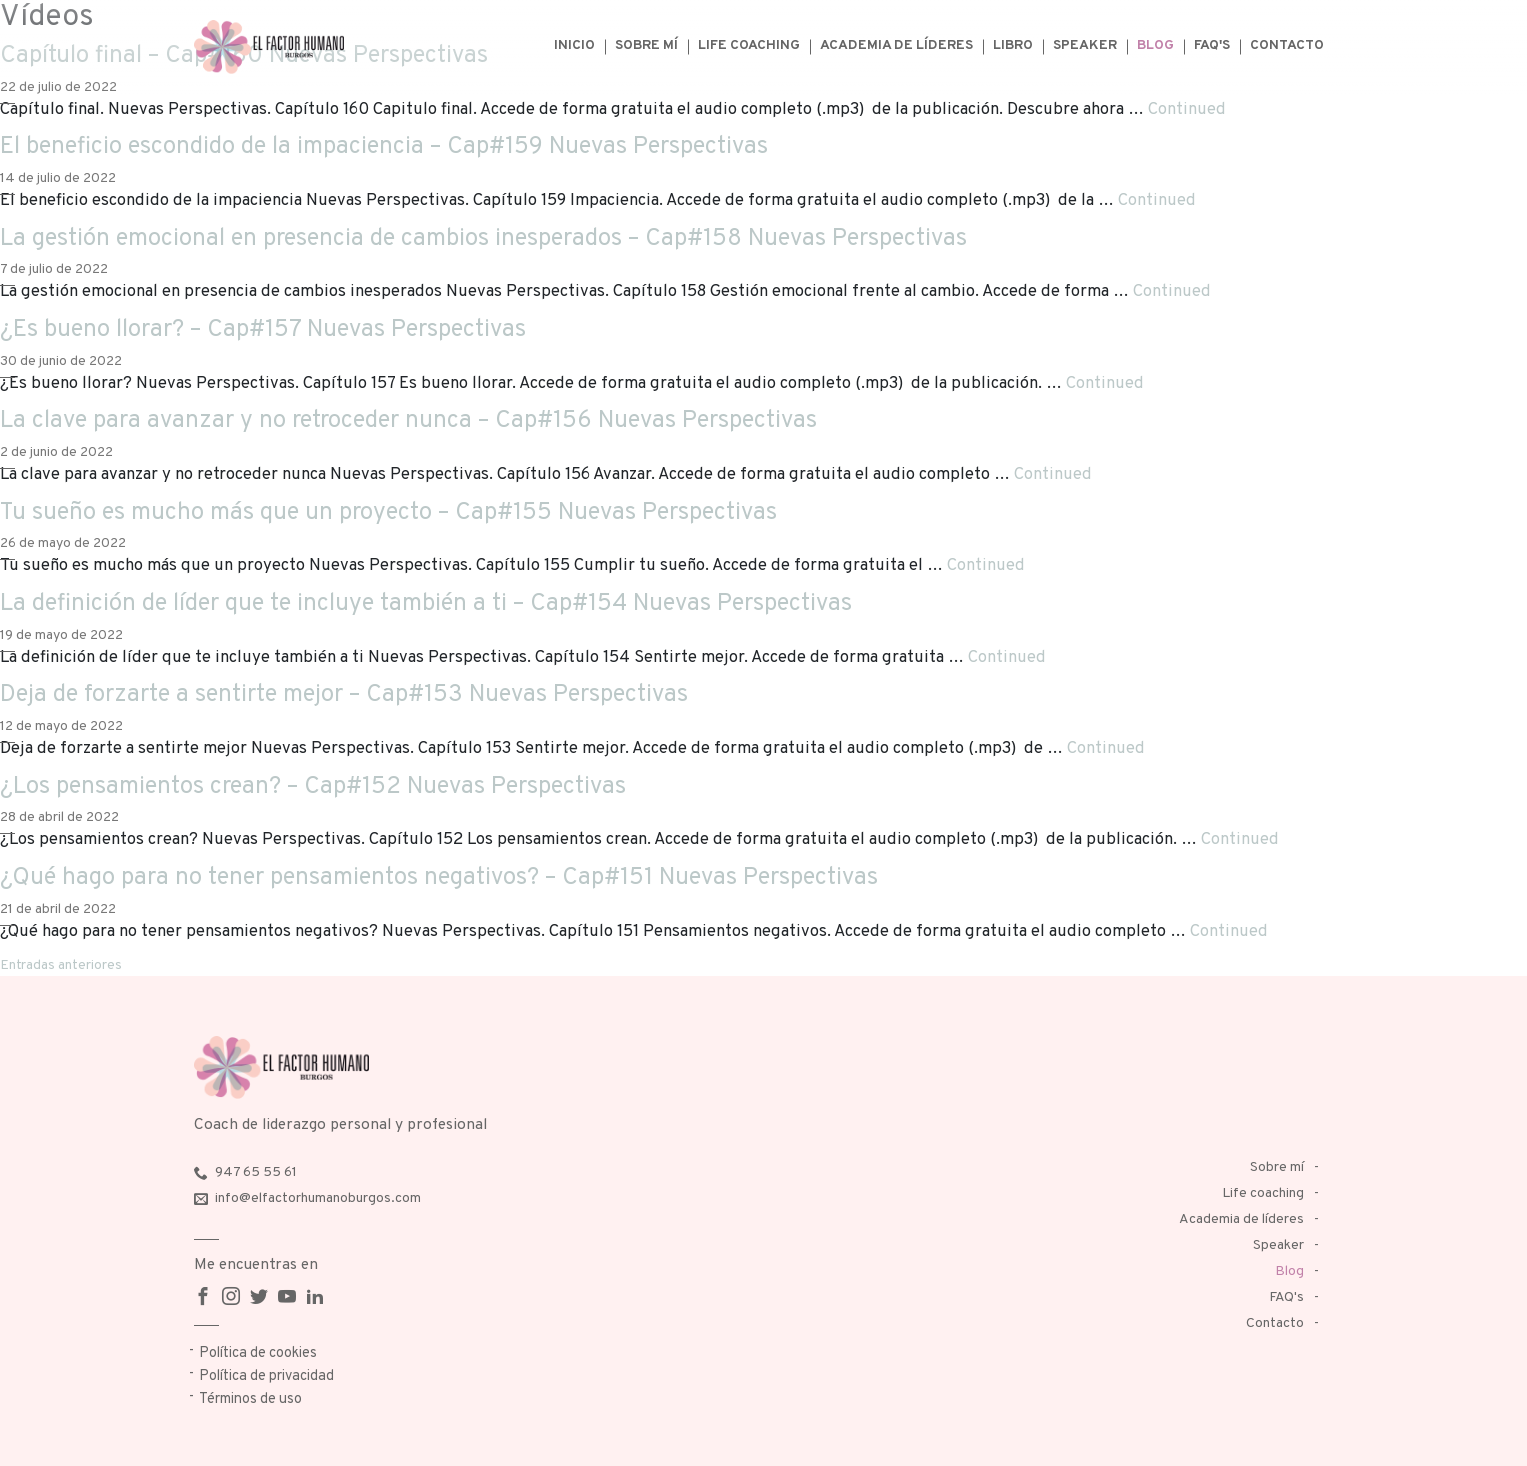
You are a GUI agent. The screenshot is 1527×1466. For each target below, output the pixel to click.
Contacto (1287, 45)
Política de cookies (258, 1353)
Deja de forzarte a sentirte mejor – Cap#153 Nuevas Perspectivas (344, 695)
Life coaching (749, 45)
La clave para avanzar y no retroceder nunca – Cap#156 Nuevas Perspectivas (408, 421)
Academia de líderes (896, 45)
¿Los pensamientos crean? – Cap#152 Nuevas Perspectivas (313, 787)
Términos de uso (250, 1399)
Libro (1013, 45)
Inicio (574, 45)
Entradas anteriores (61, 965)
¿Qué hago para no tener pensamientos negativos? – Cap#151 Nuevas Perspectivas (439, 878)
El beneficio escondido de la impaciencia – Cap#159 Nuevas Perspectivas (384, 147)
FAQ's (1212, 45)
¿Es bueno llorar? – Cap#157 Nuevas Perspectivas (263, 330)
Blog (1155, 45)
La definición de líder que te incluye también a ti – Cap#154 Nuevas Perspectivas (426, 604)
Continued (1187, 109)
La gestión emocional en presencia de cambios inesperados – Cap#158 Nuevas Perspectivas (483, 239)
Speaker (1085, 45)
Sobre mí (646, 45)
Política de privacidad (266, 1376)
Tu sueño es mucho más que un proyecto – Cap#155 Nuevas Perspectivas (388, 513)
